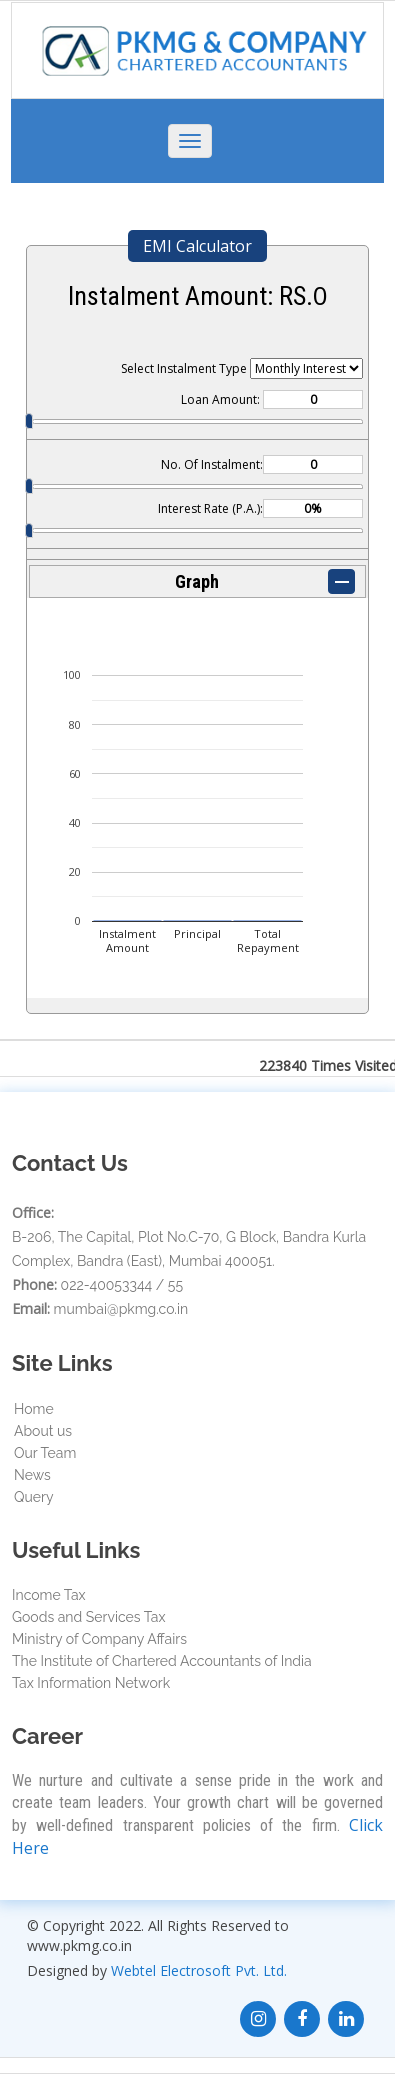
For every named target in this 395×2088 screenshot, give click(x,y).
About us (43, 1431)
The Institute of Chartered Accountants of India (162, 1661)
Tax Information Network (91, 1683)
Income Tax (49, 1595)
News (32, 1475)
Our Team (45, 1453)
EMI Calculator (197, 246)
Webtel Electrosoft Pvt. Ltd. (199, 1970)
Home (34, 1409)
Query (34, 1497)
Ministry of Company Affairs (99, 1639)
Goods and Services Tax (88, 1617)
